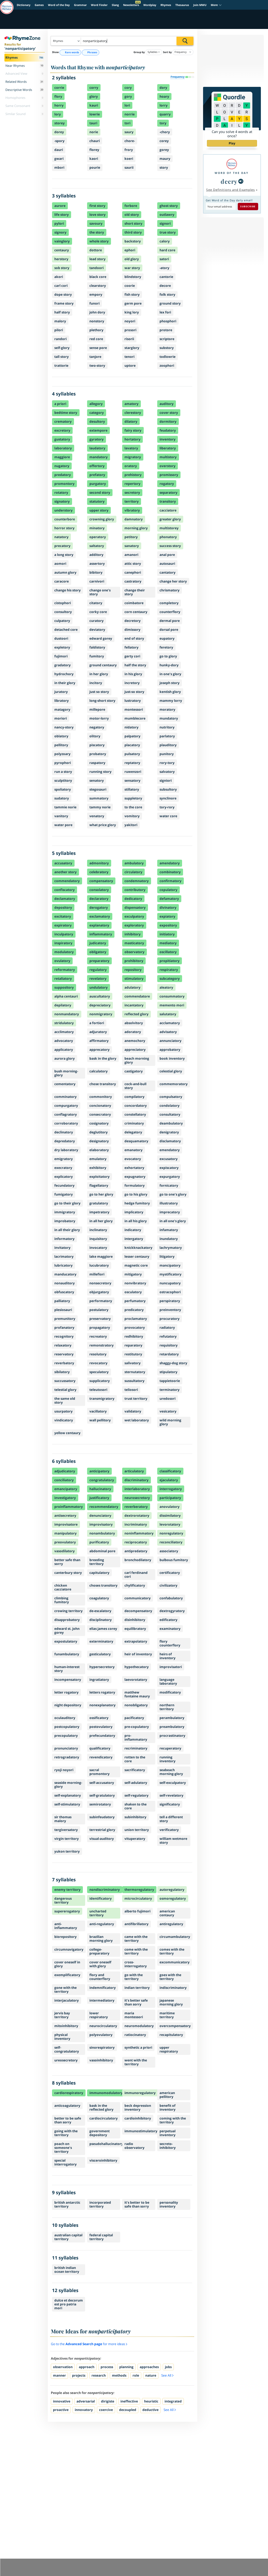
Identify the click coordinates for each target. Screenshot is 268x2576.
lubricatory (63, 1265)
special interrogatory (65, 2162)
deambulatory (171, 1123)
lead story (97, 259)
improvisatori (171, 1667)
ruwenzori (132, 771)
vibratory (132, 510)
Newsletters (131, 5)
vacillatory (98, 1411)
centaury (61, 250)
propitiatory (170, 961)
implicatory (133, 1212)
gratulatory (98, 1203)
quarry (165, 114)
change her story (173, 581)
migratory (132, 457)
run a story (63, 771)
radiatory (167, 1327)
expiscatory (169, 1167)
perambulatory (172, 1718)
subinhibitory (135, 1817)
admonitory (99, 863)
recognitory (64, 1336)
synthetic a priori (138, 2047)
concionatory (100, 1105)
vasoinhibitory (101, 2060)
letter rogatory (66, 1692)
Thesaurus (182, 5)
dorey (59, 132)
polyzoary (62, 754)
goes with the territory (170, 1977)
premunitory (64, 1318)
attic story (132, 563)
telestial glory (65, 1389)
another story (65, 872)
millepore (97, 709)
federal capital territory (101, 2237)
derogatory (98, 907)
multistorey (169, 528)
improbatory (64, 1221)
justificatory (99, 1497)
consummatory (172, 996)
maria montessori (133, 2015)
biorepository (65, 1936)
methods (119, 2375)
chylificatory (134, 1585)
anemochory (134, 1040)
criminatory (134, 1123)
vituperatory (134, 1838)
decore (165, 285)
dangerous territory (63, 1900)
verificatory (169, 1829)
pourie (94, 167)
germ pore (133, 303)
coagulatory (99, 1598)
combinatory (170, 872)
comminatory (65, 1096)
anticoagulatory (67, 2105)
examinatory (170, 1628)
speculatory (99, 1372)
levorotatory (170, 1524)
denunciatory (100, 1515)
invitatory (62, 1247)
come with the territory (136, 1951)
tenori (129, 356)
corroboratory (66, 1123)
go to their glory (67, 1203)
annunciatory (170, 1040)
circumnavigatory (68, 1949)
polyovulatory (101, 2034)
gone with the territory (65, 1989)
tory (163, 123)
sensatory (132, 780)
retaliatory (63, 978)
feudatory (168, 430)
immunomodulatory (106, 2093)
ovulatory (62, 961)
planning (126, 2367)
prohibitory (133, 961)
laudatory (97, 448)
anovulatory (170, 1506)
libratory (61, 700)
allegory (96, 403)
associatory (169, 1551)
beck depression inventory (137, 2107)
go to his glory (135, 1194)
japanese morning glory (171, 2002)
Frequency (178, 77)
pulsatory (132, 754)
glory (93, 96)
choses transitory (103, 1585)
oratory (130, 466)
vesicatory (168, 1411)
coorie (129, 285)
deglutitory (98, 1132)
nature (150, 2375)
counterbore (64, 519)
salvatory (167, 771)
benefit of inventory (168, 2107)
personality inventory (169, 2204)
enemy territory (67, 1889)
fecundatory (64, 1185)
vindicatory (63, 1420)
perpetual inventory (168, 2133)
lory (57, 114)
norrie (129, 114)
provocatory (134, 1327)
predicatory (134, 1309)
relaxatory (62, 1345)
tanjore (95, 356)
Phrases (90, 52)
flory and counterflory (99, 1977)
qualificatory (99, 1748)
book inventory (172, 1058)
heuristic (151, 2401)
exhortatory (134, 1167)
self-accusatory (101, 1782)
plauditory (168, 745)
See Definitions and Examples (230, 190)
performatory (100, 1301)
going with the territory (66, 2133)
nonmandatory (66, 1014)
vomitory (132, 816)
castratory (132, 581)
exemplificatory (67, 1975)
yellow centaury (67, 1433)
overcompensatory (175, 2026)
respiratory (169, 969)
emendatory (170, 1150)
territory (131, 501)
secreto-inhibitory (168, 2146)
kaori (93, 158)
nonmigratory (100, 1014)
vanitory (61, 816)
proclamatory (135, 1318)
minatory (97, 528)
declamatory (64, 898)
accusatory (63, 863)
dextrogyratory (172, 1611)
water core (168, 816)
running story (100, 771)
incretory (132, 683)
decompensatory (138, 1611)
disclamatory (170, 1141)
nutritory (167, 727)
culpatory (62, 620)
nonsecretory (100, 1283)
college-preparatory (99, 1951)
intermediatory (101, 2000)
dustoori (61, 638)
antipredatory (135, 1551)
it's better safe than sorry (136, 2002)
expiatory (167, 916)
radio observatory (134, 2146)
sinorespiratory (102, 2047)
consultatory (170, 1114)
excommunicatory (175, 1962)
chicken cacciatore (62, 1587)
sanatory (131, 546)
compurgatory (66, 1105)
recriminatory (135, 1748)
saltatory (96, 546)
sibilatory (62, 1372)
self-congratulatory (66, 2049)
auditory (167, 403)
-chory (165, 132)
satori (164, 259)
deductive (150, 2409)
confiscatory (64, 889)
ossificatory (98, 1718)
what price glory (102, 825)
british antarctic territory (67, 2204)
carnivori (96, 581)
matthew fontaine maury (137, 1694)
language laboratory (168, 1681)
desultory (97, 421)
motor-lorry (99, 718)
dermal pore (170, 620)
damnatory (133, 519)
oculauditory (64, 1718)
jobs (168, 2367)
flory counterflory (170, 1643)
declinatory (63, 1132)
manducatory (65, 1274)
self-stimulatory (67, 1804)
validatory (132, 1411)
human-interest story (67, 1669)
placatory (132, 745)
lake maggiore (101, 1256)
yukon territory (67, 1851)
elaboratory (99, 1150)
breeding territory (96, 1562)
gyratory (96, 439)
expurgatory (170, 1176)
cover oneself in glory (67, 1964)
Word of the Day (59, 5)
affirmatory (99, 1040)
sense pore (98, 347)
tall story (61, 356)
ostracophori (170, 1292)
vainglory (62, 241)
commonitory (100, 1096)
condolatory (170, 1105)
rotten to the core (134, 1759)
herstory (61, 259)
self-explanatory (67, 1795)
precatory (62, 546)
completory (169, 603)
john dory (97, 312)
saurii (129, 167)
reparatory (133, 1345)
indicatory (132, 1230)
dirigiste (107, 2401)
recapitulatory (171, 2034)
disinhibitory (134, 1619)
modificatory (170, 1692)
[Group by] (153, 52)
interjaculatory (66, 2000)
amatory (131, 403)
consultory (63, 612)
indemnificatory (102, 1987)
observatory (134, 952)
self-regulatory (136, 1795)
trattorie (61, 365)
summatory (98, 798)
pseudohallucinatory (106, 2144)
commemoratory (174, 1084)
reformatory (64, 969)
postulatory (98, 1309)
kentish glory (170, 691)
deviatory (97, 629)
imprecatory (170, 1212)
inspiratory (63, 943)
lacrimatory (64, 1256)
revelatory (98, 978)
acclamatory (170, 1023)
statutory (97, 501)
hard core (167, 250)
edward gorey (100, 638)
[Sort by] (182, 52)
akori (58, 276)
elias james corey (103, 1628)
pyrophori (62, 762)
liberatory (168, 448)
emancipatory (65, 1489)
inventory (168, 439)
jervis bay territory (62, 2015)
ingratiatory (99, 1679)
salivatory (132, 1363)
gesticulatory (100, 1654)
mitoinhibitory (66, 2026)
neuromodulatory (139, 2026)
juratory (61, 691)
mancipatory (170, 1265)
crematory (63, 421)
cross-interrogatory (135, 1964)
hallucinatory (100, 1489)
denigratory (169, 1132)
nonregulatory (171, 1533)
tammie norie (65, 807)
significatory (170, 1804)
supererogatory (67, 1911)
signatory (62, 501)
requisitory (169, 1345)
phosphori (168, 321)
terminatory (170, 1389)
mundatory (169, 718)
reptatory (132, 762)
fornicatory (169, 1185)
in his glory (133, 674)
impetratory (99, 1212)
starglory (131, 347)
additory (96, 554)
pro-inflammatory (135, 1737)
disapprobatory (67, 1619)
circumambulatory (175, 1936)
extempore (98, 430)
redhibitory (133, 1336)
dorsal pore (169, 629)
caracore (61, 581)
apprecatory (99, 1049)
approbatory (170, 1049)
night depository (67, 1705)
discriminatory (136, 1480)
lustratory (132, 700)
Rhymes (165, 5)
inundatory (169, 1238)
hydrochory (64, 674)
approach (86, 2367)
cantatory (168, 572)
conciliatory (64, 1480)
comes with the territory (172, 1951)
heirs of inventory (168, 1656)
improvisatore (66, 1524)
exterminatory (101, 1641)
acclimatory (64, 1032)
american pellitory (167, 2095)
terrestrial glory (102, 1829)
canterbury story (68, 1572)
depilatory (62, 1005)
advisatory (168, 1032)
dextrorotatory (136, 1515)
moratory (167, 709)
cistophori (62, 603)
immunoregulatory (140, 2093)
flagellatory (98, 1185)
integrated (173, 2401)
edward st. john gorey (67, 1630)
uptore (130, 365)
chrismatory (170, 590)
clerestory (132, 412)
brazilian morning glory (101, 1938)
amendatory (170, 863)
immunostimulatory (140, 2131)
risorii (129, 339)
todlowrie (168, 356)
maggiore (62, 457)
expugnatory (134, 1176)
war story (132, 268)
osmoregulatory (173, 1898)
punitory (167, 754)
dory (163, 87)
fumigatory (63, 1194)
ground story (170, 303)
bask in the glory (102, 1058)
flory (58, 96)
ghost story (169, 205)
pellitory (61, 745)
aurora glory (64, 1058)
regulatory (98, 969)
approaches (149, 2367)
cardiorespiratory (68, 2093)
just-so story (134, 691)
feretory (166, 647)
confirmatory (170, 881)
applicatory (63, 1049)
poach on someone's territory (63, 2148)
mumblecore (134, 718)
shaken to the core (135, 1806)
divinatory (168, 907)
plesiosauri (63, 1309)
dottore (95, 250)
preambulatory (172, 1726)
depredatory (64, 1141)
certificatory (170, 1572)
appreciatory (135, 1049)
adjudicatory (64, 1471)
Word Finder (99, 5)
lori (127, 105)
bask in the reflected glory (101, 2107)
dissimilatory (170, 1515)
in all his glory (135, 1221)
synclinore (168, 798)
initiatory (167, 934)
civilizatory (168, 1585)
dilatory (130, 421)
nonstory (96, 321)
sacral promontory (99, 1772)
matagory (62, 709)
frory (128, 149)
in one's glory (170, 674)
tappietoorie (170, 1381)
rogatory (167, 483)
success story (170, 546)
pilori (58, 330)
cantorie (166, 276)
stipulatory (168, 1372)
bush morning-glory (66, 1073)
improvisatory (101, 1524)
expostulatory (65, 1641)
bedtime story (65, 412)
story (164, 167)
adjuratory (98, 1032)
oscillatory (168, 952)
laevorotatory (135, 1679)
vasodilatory (64, 1551)
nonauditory (64, 1283)
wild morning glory (170, 1422)
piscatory (97, 745)
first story (97, 205)
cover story (169, 412)
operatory (97, 537)
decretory (132, 620)
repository (133, 969)
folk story (167, 294)
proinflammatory (68, 1506)
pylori (59, 223)
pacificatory (134, 1718)
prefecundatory (102, 1735)
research (99, 2375)
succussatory (65, 1381)
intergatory (133, 1238)
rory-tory (167, 762)
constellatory (135, 1114)
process (107, 2367)
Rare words (70, 52)
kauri (93, 105)
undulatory (98, 987)
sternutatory (134, 1372)
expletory (62, 647)
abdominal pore (102, 1551)
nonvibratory (135, 1283)
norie (93, 132)
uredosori (168, 1398)
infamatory (169, 1230)
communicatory (137, 1598)
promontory (64, 483)
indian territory (137, 1987)
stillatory (131, 789)
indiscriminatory (173, 1987)
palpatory (132, 736)
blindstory (132, 276)
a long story (63, 554)
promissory (169, 475)
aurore (60, 205)
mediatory (168, 943)
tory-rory (167, 807)
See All (167, 2375)
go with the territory (133, 1977)
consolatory (99, 889)
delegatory (133, 1132)
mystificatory (170, 1274)
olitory (94, 736)
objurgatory (99, 1292)
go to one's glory (173, 1194)
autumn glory (65, 572)
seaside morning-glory (68, 1784)
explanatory (99, 925)
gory (128, 96)
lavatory (131, 448)
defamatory (169, 898)
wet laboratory (136, 1420)
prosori (130, 330)
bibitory (95, 572)
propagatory (99, 1327)
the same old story (64, 1400)
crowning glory (101, 519)
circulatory (133, 872)
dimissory (132, 629)
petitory (131, 537)
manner (59, 2375)
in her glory (98, 674)
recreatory (98, 1336)
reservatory (64, 1354)
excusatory (169, 1159)
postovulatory (101, 1726)
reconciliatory (171, 1542)
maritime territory (167, 2015)
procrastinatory (172, 1735)
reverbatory (64, 1363)
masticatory (134, 943)
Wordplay (149, 5)
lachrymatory (171, 1247)
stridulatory (64, 1023)
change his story (67, 590)
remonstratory (101, 1345)
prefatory (97, 475)
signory (60, 232)
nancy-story (64, 727)
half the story (135, 665)
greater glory (170, 519)
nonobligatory (136, 1705)
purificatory (99, 1542)
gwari (59, 158)
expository (168, 925)
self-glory (62, 347)
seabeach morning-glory (171, 1772)
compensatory (101, 881)
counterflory (170, 612)
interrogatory (171, 1489)
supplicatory (99, 1381)
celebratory (98, 872)
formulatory (134, 1185)
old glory (131, 259)
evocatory (132, 1159)
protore (166, 330)
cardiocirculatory (103, 2118)
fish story (132, 294)
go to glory (168, 656)
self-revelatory (171, 1795)
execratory (63, 1167)
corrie (59, 87)
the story (96, 232)
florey (94, 149)
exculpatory (134, 916)
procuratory (170, 1318)
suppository (64, 987)
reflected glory (136, 1014)
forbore (130, 205)
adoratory (132, 1032)
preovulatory (65, 1542)
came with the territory (136, 1938)
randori (60, 339)
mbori (59, 167)
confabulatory (171, 1598)
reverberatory (136, 1506)
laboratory (63, 448)
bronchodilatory (137, 1560)
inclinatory (98, 1230)
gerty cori (132, 656)
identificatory (100, 1898)
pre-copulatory (136, 1726)
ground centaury (103, 665)
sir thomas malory (62, 1819)
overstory (168, 466)
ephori (129, 250)
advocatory (63, 1040)
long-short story (102, 700)
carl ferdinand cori (136, 1574)
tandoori (96, 268)
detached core (66, 629)
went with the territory (135, 2062)
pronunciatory (66, 1748)
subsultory (168, 789)
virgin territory (66, 1838)
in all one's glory (173, 1221)
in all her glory (101, 1221)
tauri (93, 123)
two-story (97, 365)
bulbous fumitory (174, 1560)
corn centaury (135, 612)
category (96, 412)
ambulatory (134, 863)
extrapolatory (135, 1641)
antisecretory (65, 1515)
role (136, 2375)
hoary (164, 96)
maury (165, 158)
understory (63, 510)
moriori (60, 718)
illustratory (169, 1203)
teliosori (131, 1389)
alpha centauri (66, 996)
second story (99, 492)
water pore (63, 825)
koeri (128, 158)
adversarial (85, 2401)
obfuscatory (64, 1292)
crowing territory (68, 1611)
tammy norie (100, 807)
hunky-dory (169, 665)
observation (63, 2367)
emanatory (133, 1150)
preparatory (99, 961)
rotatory (61, 492)
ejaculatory (169, 1480)
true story (168, 232)
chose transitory (102, 1084)
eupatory (167, 638)
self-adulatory (135, 1782)
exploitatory (99, 1176)
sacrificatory (134, 1770)
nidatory (131, 727)
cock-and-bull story (135, 1086)
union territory (136, 1829)
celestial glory (171, 1071)
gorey (164, 149)
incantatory (134, 1005)
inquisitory (98, 1238)
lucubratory (99, 1265)
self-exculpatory (173, 1782)
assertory (97, 563)
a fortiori (96, 1023)
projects (78, 2375)
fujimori (61, 656)
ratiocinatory (135, 2034)
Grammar (80, 5)
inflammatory (100, 934)
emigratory (63, 1159)
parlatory (167, 736)
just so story (99, 691)
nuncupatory (170, 1283)
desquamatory (136, 1141)
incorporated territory (100, 2204)
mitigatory (133, 1274)
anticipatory (99, 1471)
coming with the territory (173, 2120)
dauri (58, 149)
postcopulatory (66, 1726)
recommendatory (103, 1506)
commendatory (67, 881)
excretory (62, 430)
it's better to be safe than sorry (136, 2204)
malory (60, 321)
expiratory (63, 925)
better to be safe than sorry (67, 2120)
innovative (61, 2401)
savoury (95, 223)
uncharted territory (97, 1913)
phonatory (168, 537)
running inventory (168, 1759)
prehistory (133, 475)
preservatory (100, 1318)
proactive (61, 2409)
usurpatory (63, 1411)
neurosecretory (137, 1497)
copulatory (168, 889)
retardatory (169, 1354)
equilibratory (135, 1628)
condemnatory (136, 881)
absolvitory (133, 1023)
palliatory (62, 1301)
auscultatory (99, 996)
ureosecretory (66, 2060)
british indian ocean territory (66, 2269)
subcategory (170, 978)
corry (93, 87)
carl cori (61, 285)
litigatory (167, 1256)
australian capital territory (68, 2237)
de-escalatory (100, 1611)
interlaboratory (137, 1489)
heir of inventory (138, 1654)
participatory (170, 1497)
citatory (95, 603)
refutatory (168, 1336)
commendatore (137, 996)
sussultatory (134, 1381)
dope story (63, 294)
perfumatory (135, 1301)
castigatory (133, 1071)
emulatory (98, 1159)
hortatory (132, 439)
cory (128, 87)
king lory (131, 312)
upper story (98, 510)
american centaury (167, 1913)
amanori (131, 554)
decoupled (127, 2409)
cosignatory (99, 1123)
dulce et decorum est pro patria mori (68, 2304)
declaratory (98, 898)
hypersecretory (102, 1667)
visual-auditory (101, 1838)
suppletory (133, 798)
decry (229, 181)
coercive (106, 2409)
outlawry (167, 214)
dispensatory (135, 907)
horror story (64, 528)
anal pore (167, 554)
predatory (62, 475)
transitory (168, 501)
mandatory (98, 457)
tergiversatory (66, 1829)
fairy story (132, 430)
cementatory (65, 1084)
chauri (94, 141)
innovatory (84, 2409)
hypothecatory (136, 1667)
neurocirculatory (103, 2026)
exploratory (134, 925)
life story (61, 214)
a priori (60, 403)
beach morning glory (136, 1060)
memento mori (172, 1005)
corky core (98, 612)
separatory (168, 492)
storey (59, 123)
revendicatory (101, 1757)
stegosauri (97, 789)
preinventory (170, 1309)
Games (39, 5)
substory (167, 347)
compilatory (134, 1096)
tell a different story (171, 1819)
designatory (99, 1141)
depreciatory (100, 1005)
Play (232, 143)
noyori (129, 321)
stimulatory (134, 978)
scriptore (167, 339)
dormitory (168, 421)
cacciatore (168, 510)
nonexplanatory (102, 1705)
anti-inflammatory (65, 1926)
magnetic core (136, 1265)
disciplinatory (100, 1619)
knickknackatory (138, 1247)
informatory (64, 1238)
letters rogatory (102, 1692)
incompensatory (67, 1679)
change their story (134, 592)
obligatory (97, 952)
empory (95, 294)
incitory (95, 683)
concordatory (135, 1105)
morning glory (136, 528)
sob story (61, 268)
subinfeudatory (102, 1817)
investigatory (65, 1497)
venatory (96, 816)
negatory (96, 727)
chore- (129, 141)
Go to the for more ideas (89, 2344)
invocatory (98, 1247)
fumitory (96, 656)
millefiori (96, 1274)
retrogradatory (66, 1757)
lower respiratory (98, 2015)
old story (131, 214)
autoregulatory (172, 1889)
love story (97, 214)
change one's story (100, 592)
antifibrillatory (136, 1924)
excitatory (62, 916)
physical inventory (62, 2036)
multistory (168, 457)
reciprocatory (135, 1542)
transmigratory (101, 1398)
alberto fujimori (137, 1911)
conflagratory (65, 1114)
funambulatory (66, 1654)
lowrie (94, 114)
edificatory (168, 1619)
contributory (134, 889)
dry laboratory (66, 1150)
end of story (134, 638)
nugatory (61, 466)
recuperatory (170, 1748)
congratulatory (101, 1480)
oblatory (61, 736)
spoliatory (62, 789)
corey (164, 141)
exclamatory (99, 916)
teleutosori (98, 1389)
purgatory (97, 483)
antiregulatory (171, 1924)
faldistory (97, 647)
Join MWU (200, 5)
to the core (133, 807)
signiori (166, 780)
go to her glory (101, 1194)
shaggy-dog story (173, 1363)
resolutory (98, 1354)
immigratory (64, 1212)
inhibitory (132, 934)
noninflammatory (139, 1533)
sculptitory (63, 780)
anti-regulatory (101, 1924)
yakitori (130, 825)
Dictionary (23, 5)
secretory (132, 492)
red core (96, 339)
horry (59, 105)
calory (165, 241)
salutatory (168, 1014)
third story (133, 232)
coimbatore (134, 603)
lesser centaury (136, 1256)
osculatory (133, 1292)
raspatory (97, 762)
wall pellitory (100, 1420)
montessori (133, 709)
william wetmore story (173, 1840)
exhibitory (97, 1167)
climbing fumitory (61, 1600)
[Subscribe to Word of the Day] (221, 206)
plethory (96, 330)
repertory (132, 483)
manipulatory (65, 1533)
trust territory (135, 1398)
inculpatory (63, 934)
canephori (132, 572)
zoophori (167, 365)
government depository (99, 2133)
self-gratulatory (102, 1795)
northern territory (167, 1707)
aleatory (166, 987)
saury (129, 132)
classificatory (170, 1471)
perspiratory (170, 1301)
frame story (64, 303)
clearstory (97, 285)
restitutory (133, 1354)
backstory (132, 241)
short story (133, 223)
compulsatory (171, 1096)
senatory (96, 780)
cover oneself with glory (100, 1964)
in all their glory (67, 1230)
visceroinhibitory (103, 2160)
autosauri (167, 563)
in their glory (64, 683)
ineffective (129, 2401)
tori (127, 123)
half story (62, 312)
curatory (96, 620)
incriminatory (135, 1524)
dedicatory (133, 898)
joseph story (170, 683)
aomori (60, 563)
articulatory (134, 1471)
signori (165, 223)
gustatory (62, 439)
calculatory (98, 1071)
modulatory (64, 952)
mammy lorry (171, 700)
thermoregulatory (139, 1889)
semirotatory (100, 1804)
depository (63, 907)
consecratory (100, 1114)
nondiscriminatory (104, 1889)
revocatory (98, 1363)
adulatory (132, 987)
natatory (61, 537)
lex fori (165, 312)
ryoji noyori (63, 1770)
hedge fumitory (137, 1203)
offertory (97, 466)
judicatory (97, 943)
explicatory (63, 1176)
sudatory (61, 798)
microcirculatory (138, 1898)
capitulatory (99, 1572)
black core (97, 276)
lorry (164, 105)
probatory (97, 754)
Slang (115, 5)
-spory (59, 141)
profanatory (64, 1327)
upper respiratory (169, 2049)
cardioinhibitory (137, 2118)
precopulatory (66, 1735)
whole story (99, 241)
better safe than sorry (67, 1562)
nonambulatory (102, 1533)
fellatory (131, 647)
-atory (164, 268)
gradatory (62, 665)
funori (94, 303)
